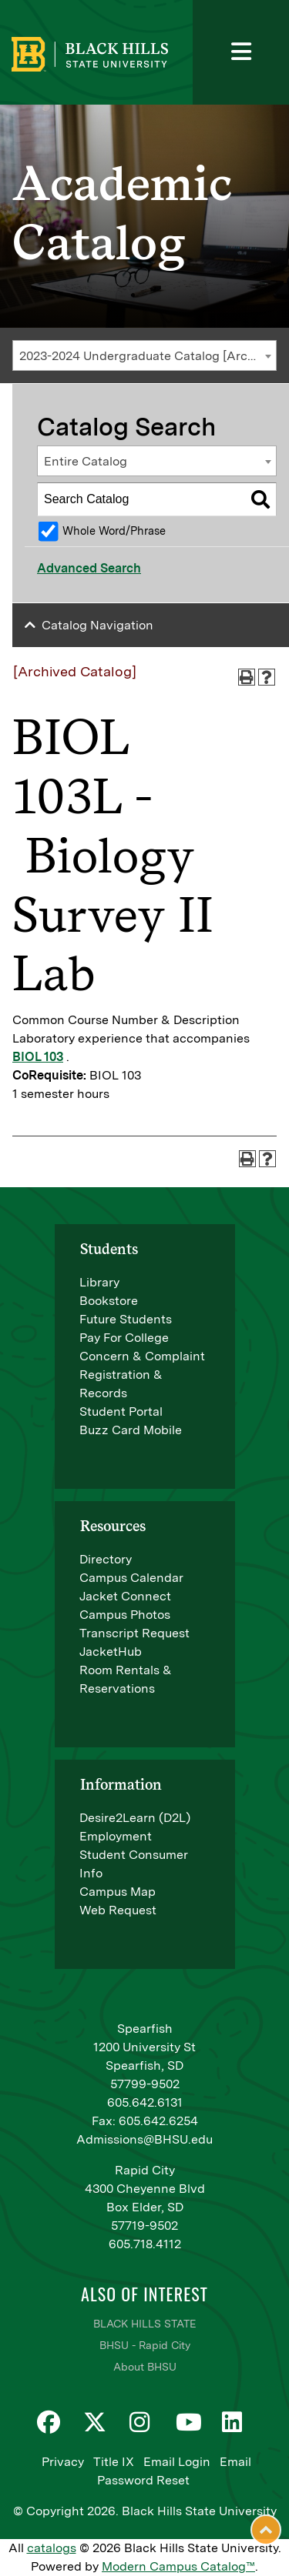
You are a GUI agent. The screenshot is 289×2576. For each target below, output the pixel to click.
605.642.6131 (145, 2102)
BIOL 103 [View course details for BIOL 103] (37, 1056)
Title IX (113, 2461)
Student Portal (121, 1411)
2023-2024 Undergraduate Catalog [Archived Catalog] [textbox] (147, 356)
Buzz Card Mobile (130, 1430)
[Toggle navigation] (241, 52)
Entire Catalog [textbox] (85, 461)
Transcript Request (134, 1633)
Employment (115, 1836)
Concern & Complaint (142, 1356)
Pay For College (124, 1337)
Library (99, 1282)
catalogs (51, 2548)
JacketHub (110, 1651)
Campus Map (117, 1891)
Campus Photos (124, 1614)
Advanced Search (89, 568)
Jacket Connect (125, 1596)
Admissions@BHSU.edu (144, 2139)
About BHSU (144, 2367)
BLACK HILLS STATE (144, 2323)
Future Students (125, 1319)
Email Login (176, 2461)
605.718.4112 (145, 2244)
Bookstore (108, 1300)
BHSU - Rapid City (144, 2345)
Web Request (117, 1910)
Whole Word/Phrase (114, 530)
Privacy (63, 2461)
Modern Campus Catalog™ (178, 2566)
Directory (105, 1559)
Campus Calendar (131, 1577)
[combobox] (144, 355)
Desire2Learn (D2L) (134, 1817)
